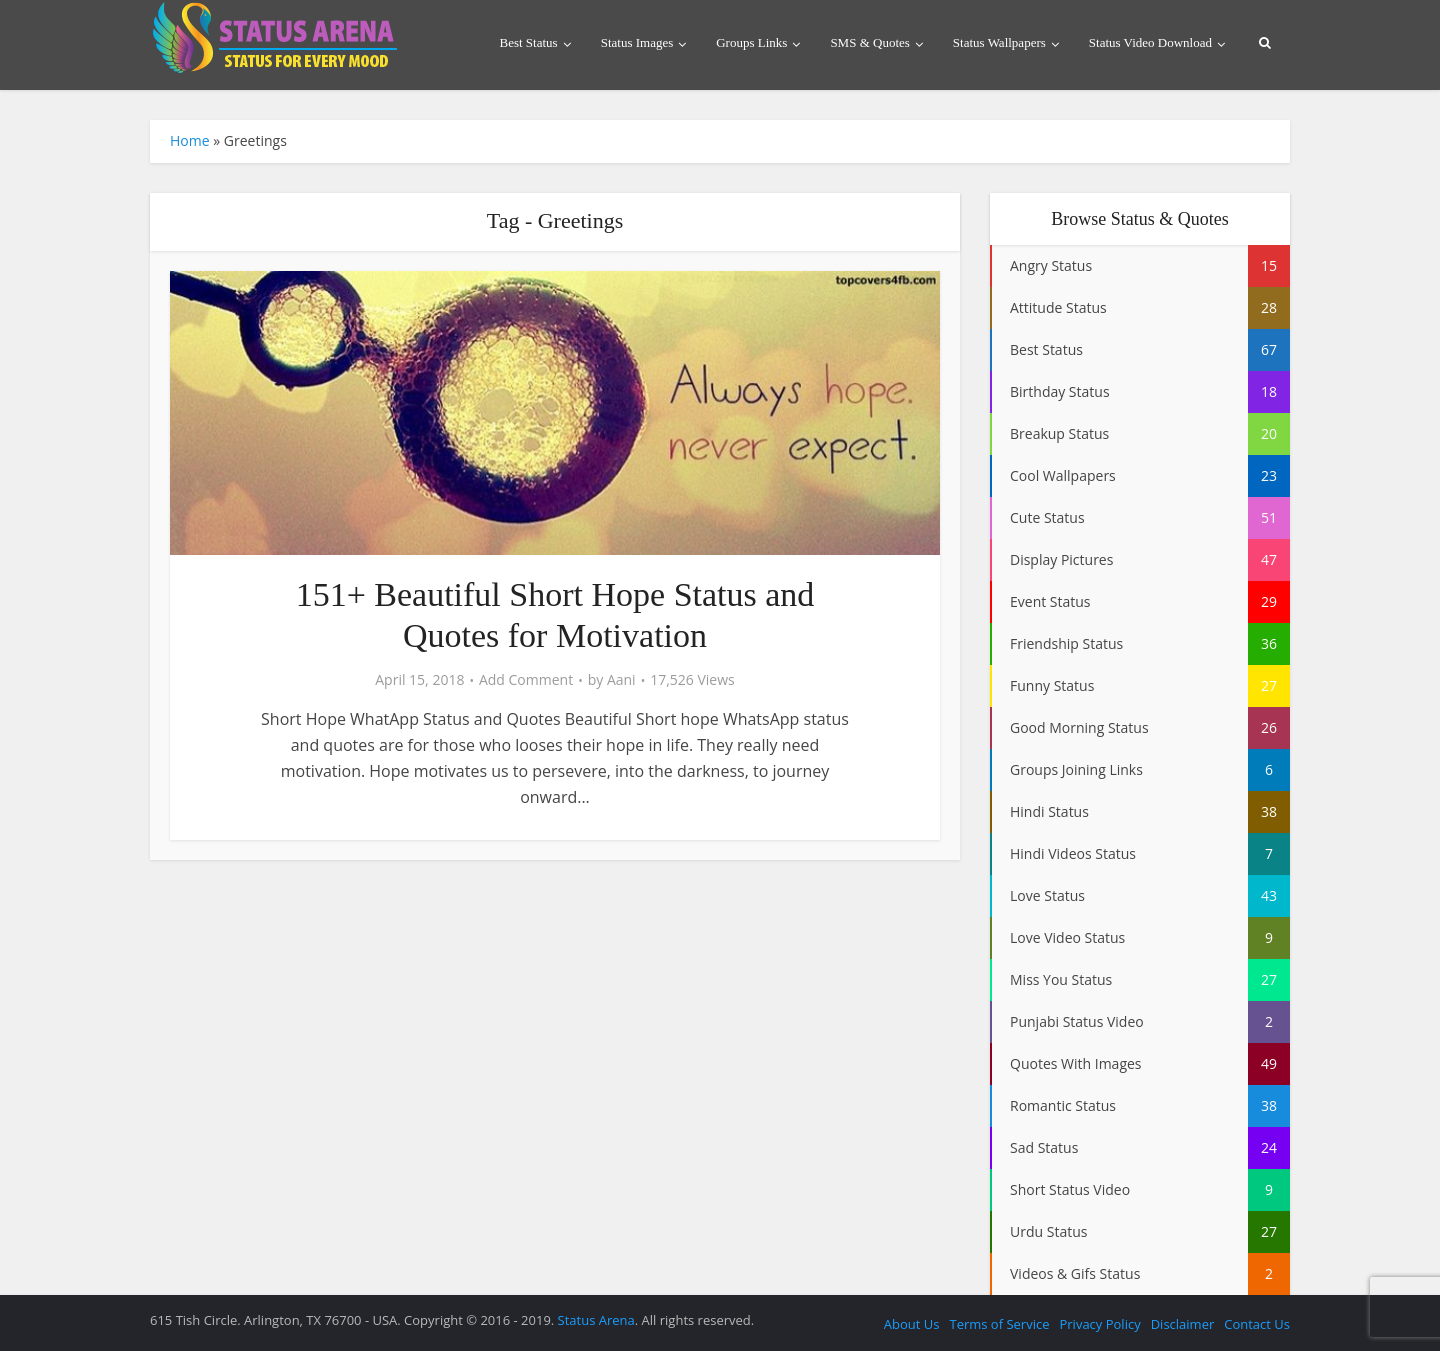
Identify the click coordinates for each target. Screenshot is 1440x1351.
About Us (912, 1324)
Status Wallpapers (999, 42)
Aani (621, 680)
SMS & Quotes (869, 42)
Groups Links (751, 42)
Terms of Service (999, 1324)
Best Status (529, 42)
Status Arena (596, 1320)
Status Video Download (1150, 42)
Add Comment (526, 680)
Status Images (637, 42)
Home (190, 140)
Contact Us (1257, 1324)
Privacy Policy (1099, 1324)
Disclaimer (1183, 1324)
